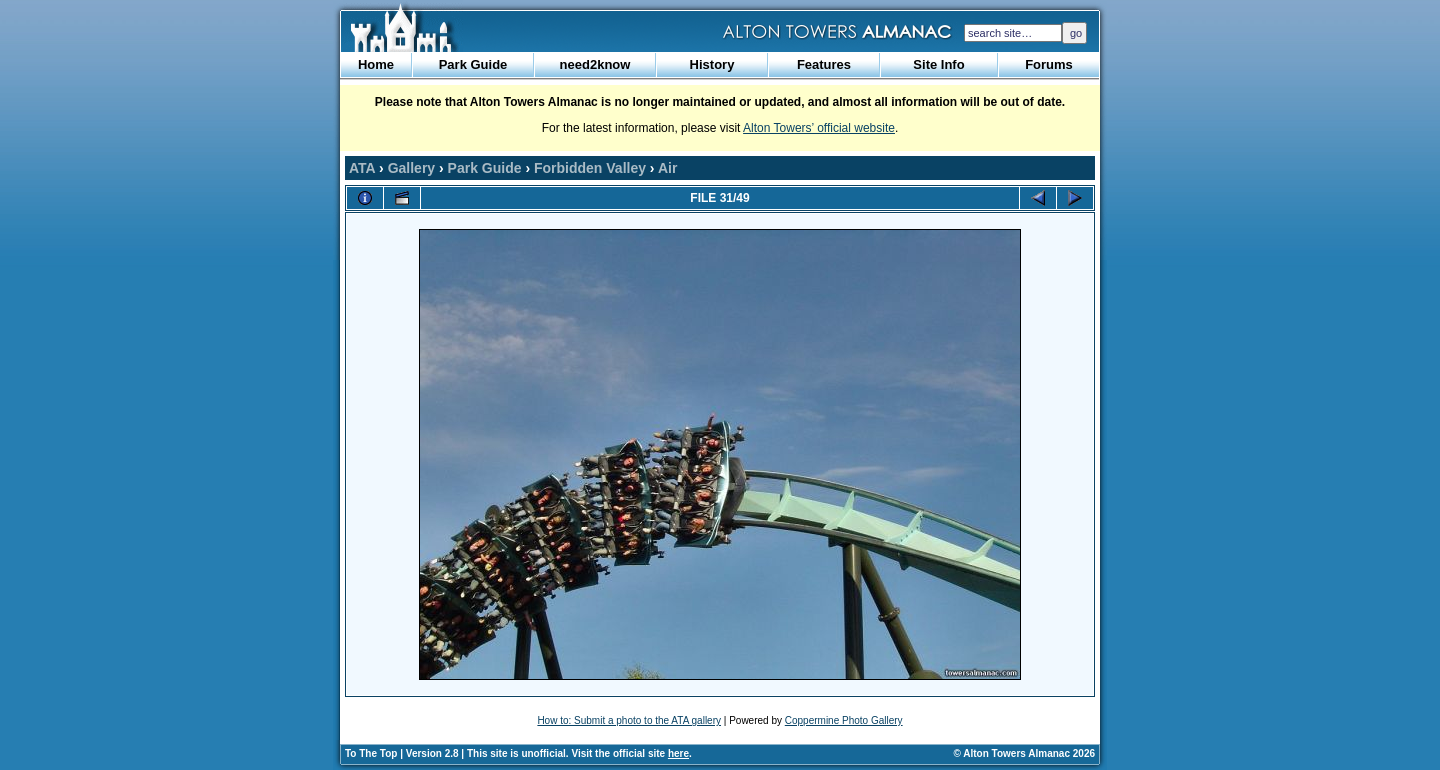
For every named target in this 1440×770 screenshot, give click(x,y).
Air (667, 168)
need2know (595, 64)
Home (376, 64)
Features (824, 64)
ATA (362, 168)
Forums (1049, 64)
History (712, 64)
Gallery (411, 168)
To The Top (371, 753)
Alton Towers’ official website (819, 128)
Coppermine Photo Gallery (844, 720)
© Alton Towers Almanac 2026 (1024, 753)
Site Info (938, 64)
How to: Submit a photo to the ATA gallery (629, 720)
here (678, 753)
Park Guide (473, 64)
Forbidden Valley (590, 168)
